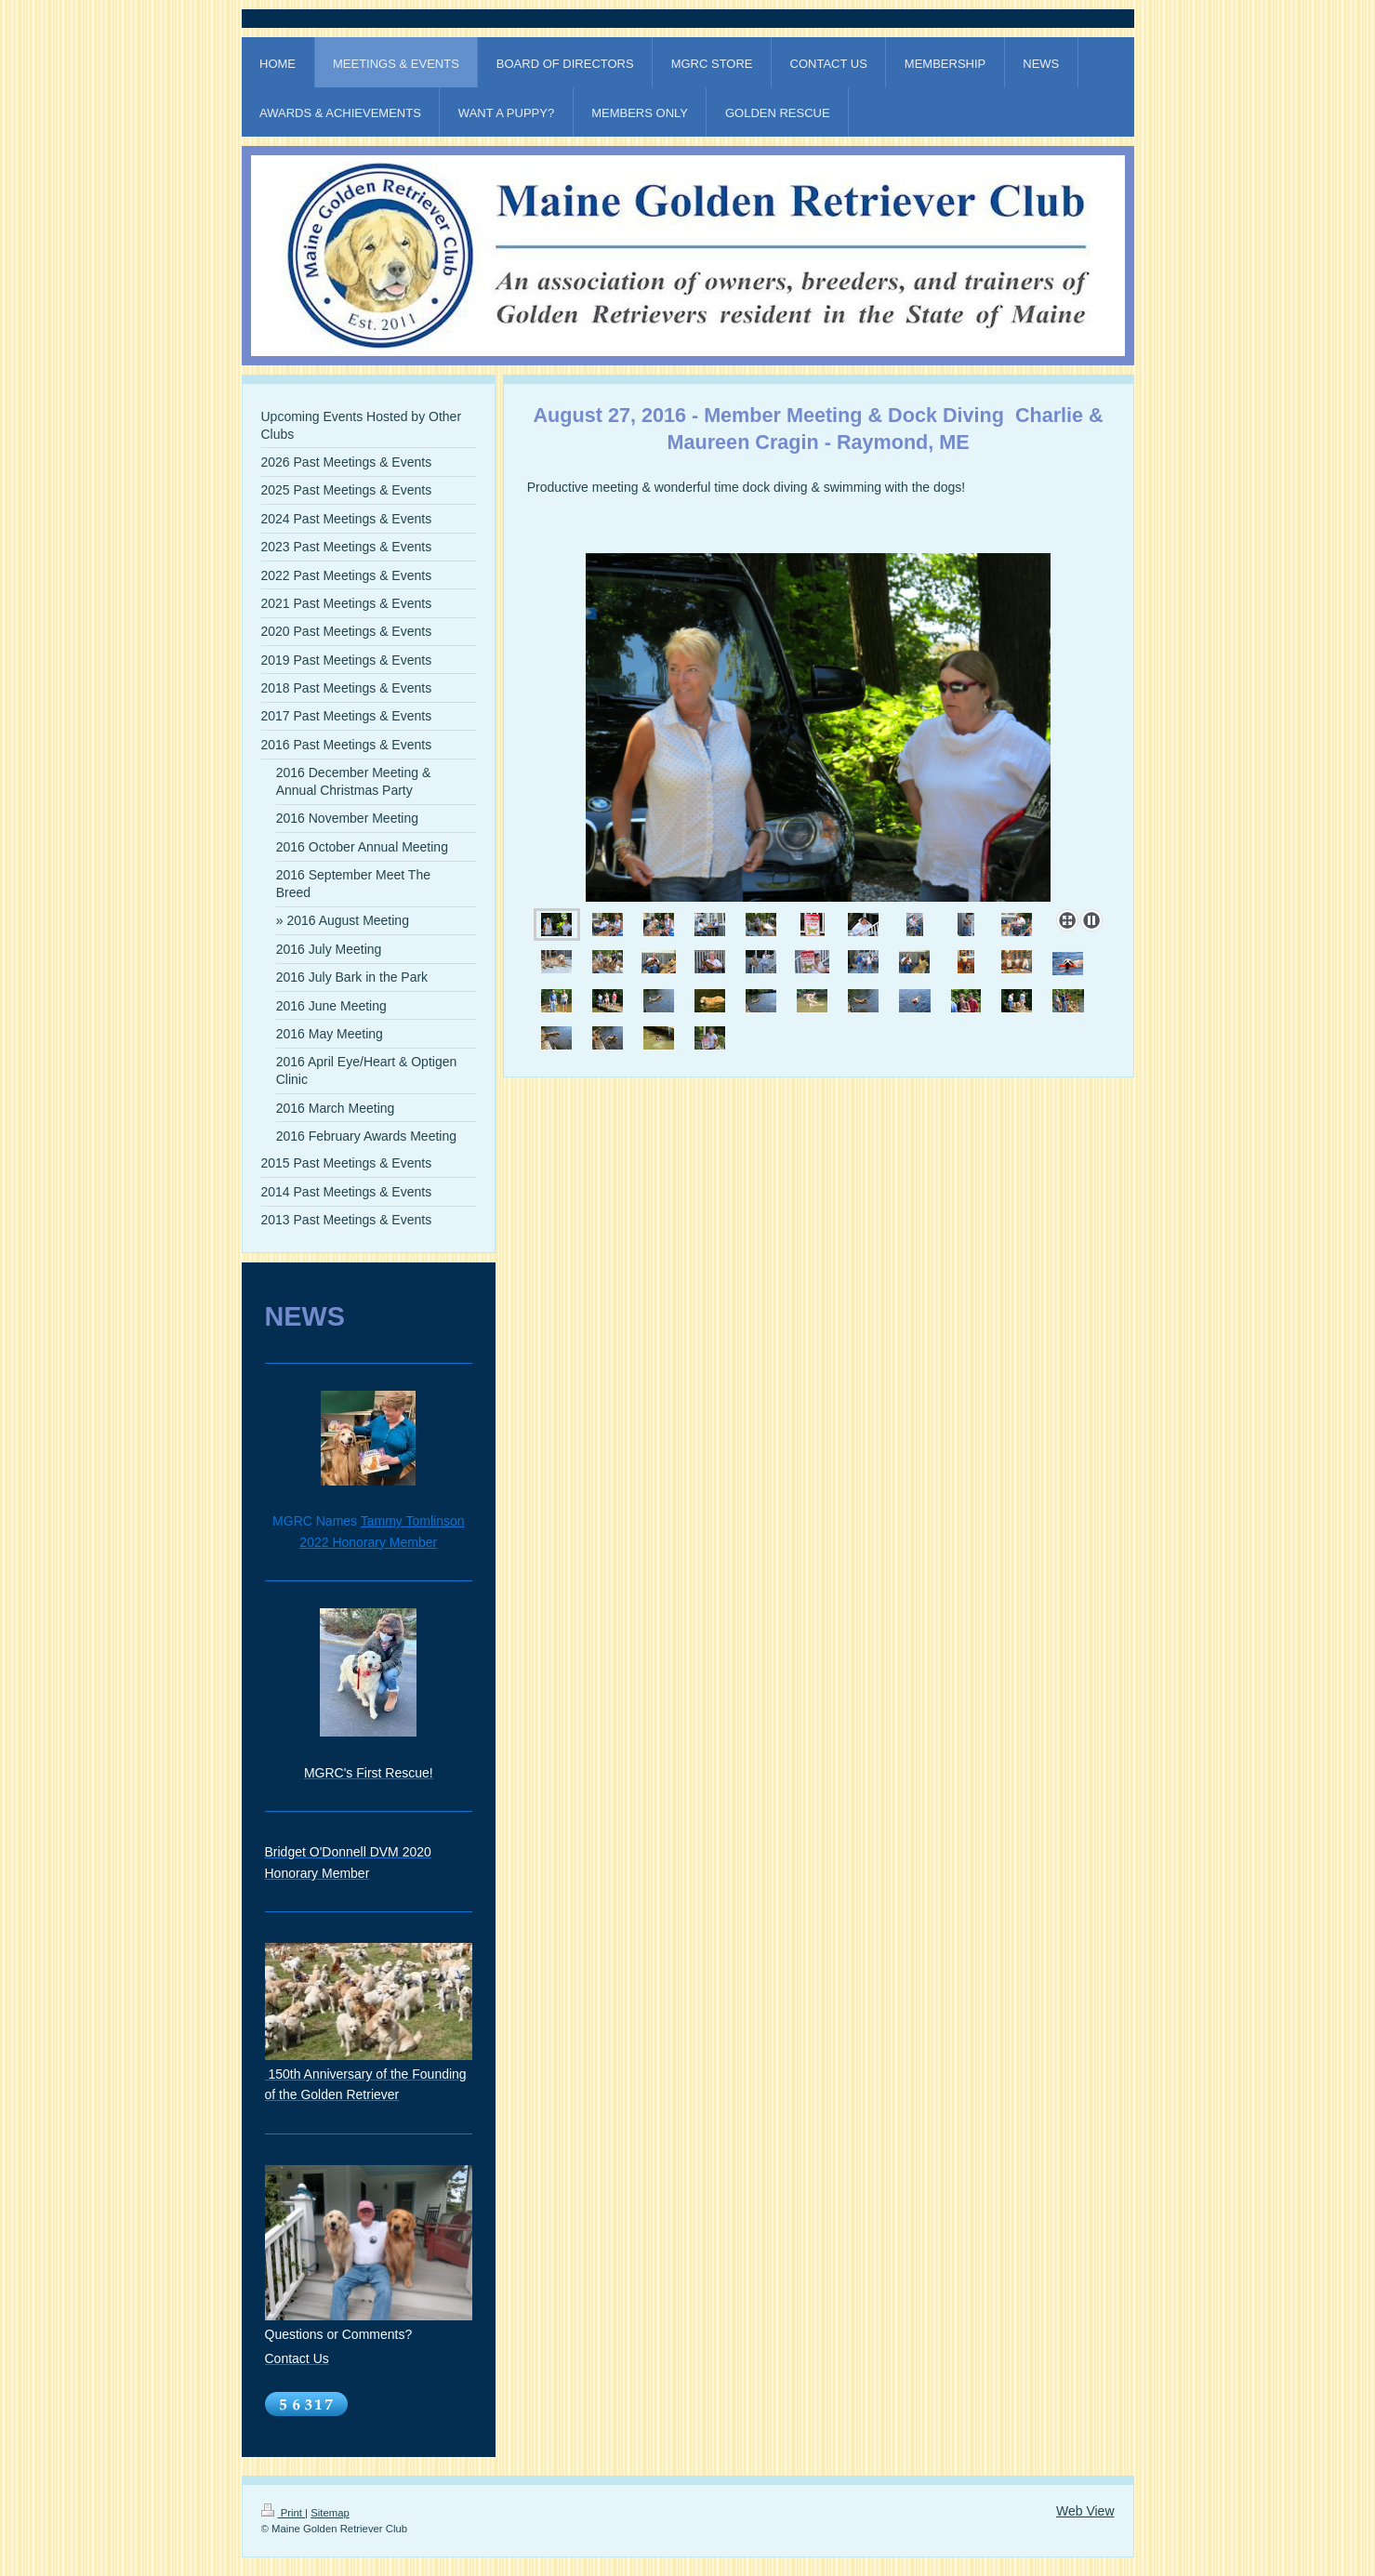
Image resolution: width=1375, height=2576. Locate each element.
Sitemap (330, 2512)
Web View (1085, 2510)
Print (283, 2512)
